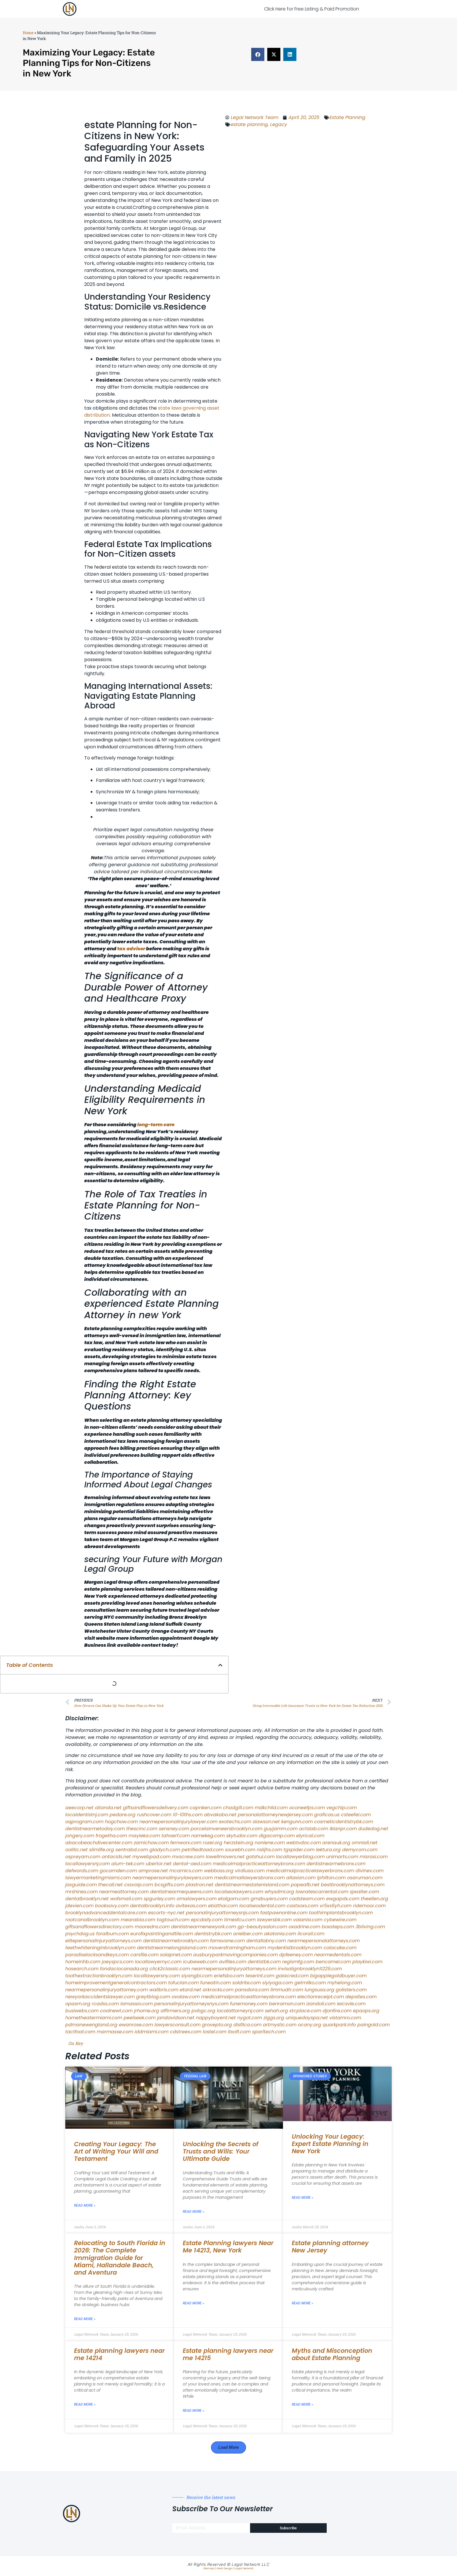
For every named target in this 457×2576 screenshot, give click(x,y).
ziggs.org (273, 2017)
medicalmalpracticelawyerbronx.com (310, 1870)
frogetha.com (111, 1835)
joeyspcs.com (117, 1961)
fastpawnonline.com (283, 1912)
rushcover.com (154, 1814)
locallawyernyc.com (158, 1961)
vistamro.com (345, 2017)
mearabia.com (138, 1919)
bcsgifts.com (169, 1884)
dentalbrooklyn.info (152, 1905)
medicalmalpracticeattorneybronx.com (259, 1863)
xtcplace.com (305, 2010)
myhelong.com (344, 1982)
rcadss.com (105, 2003)
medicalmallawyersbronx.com (249, 1877)
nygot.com (249, 2017)
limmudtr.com (286, 1989)
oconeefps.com (307, 1807)
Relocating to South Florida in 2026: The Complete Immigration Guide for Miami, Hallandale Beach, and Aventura (119, 2258)
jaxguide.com (81, 1884)
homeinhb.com (82, 1961)
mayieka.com (144, 1835)
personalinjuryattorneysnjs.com (222, 1912)
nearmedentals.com (337, 1954)
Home (28, 32)
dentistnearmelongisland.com (172, 1947)
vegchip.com (341, 1807)
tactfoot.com (80, 2031)
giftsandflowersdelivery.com (155, 1807)
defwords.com (81, 1870)
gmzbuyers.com (269, 1898)
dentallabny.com (266, 1940)
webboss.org (218, 1870)
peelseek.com (140, 2017)
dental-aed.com (192, 1863)
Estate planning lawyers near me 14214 (119, 2354)
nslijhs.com (269, 1849)
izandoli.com (320, 2003)
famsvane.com (227, 1940)
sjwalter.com (364, 1891)
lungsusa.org (319, 1989)
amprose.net (153, 1870)
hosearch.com (82, 1968)
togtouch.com (173, 1919)
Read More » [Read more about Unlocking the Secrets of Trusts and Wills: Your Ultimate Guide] (193, 2212)
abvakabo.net (220, 1814)
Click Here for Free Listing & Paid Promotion (311, 9)
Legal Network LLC (250, 2564)
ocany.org (309, 2024)
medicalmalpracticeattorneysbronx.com (248, 1996)
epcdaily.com (207, 1919)
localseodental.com (262, 1905)
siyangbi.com (196, 1975)
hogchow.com (121, 1821)
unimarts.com (342, 1856)
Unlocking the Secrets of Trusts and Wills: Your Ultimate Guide (220, 2151)
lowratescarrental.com (322, 1891)
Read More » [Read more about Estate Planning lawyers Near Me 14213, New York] (193, 2303)
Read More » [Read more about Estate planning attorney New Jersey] (302, 2303)
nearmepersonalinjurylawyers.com (172, 1877)
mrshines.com (81, 1891)
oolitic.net (76, 1849)
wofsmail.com (126, 1898)
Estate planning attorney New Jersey (330, 2246)
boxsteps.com (338, 1926)
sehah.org (276, 2010)
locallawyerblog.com (300, 1856)
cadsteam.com (307, 1898)
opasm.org (77, 2003)
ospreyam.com (82, 1856)
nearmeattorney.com (124, 1891)
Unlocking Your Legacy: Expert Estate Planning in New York (330, 2143)
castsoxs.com (302, 1905)
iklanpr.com (343, 1828)
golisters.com (351, 1989)
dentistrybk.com (213, 1933)
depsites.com (361, 1996)
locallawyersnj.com (87, 1863)
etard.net (190, 1989)
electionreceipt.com (320, 1996)
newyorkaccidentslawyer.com (100, 1996)
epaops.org (366, 2010)
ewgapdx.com (342, 1898)
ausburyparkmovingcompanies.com (235, 1954)
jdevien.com (79, 1905)
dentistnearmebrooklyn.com (176, 1940)
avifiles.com (232, 1961)
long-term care (156, 1124)
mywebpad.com (151, 1856)
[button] (257, 54)
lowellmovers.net (225, 1856)
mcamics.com (186, 1870)
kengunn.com (297, 1821)
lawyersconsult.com (177, 2024)
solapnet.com (176, 1954)
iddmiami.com (151, 2031)
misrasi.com (374, 1856)
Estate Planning (347, 117)
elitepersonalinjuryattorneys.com (103, 1940)
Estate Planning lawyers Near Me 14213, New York (228, 2246)
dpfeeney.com (296, 1954)
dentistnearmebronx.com (336, 1863)
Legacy (278, 124)
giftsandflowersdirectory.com (99, 1926)
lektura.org (328, 1849)
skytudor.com (241, 1835)
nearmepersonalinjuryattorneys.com (233, 1968)
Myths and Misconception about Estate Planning (332, 2354)
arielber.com (248, 1933)
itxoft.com (239, 2031)
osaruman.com (364, 1877)
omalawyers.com (197, 1898)
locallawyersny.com (157, 1975)
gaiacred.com (292, 1975)
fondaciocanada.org (124, 1968)
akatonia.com (280, 1933)
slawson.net (266, 1821)
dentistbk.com (264, 1961)
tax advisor (131, 948)
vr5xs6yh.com (335, 1905)
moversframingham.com (237, 1947)
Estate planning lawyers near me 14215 (228, 2354)
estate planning (249, 124)
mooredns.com (152, 1926)
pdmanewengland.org (91, 2024)
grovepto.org (217, 2024)
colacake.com (340, 1947)
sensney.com (174, 1828)
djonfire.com (337, 2010)
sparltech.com (269, 2031)
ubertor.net (158, 1863)
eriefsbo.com (229, 1975)
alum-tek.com (127, 1863)
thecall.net (110, 1884)
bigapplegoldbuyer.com (338, 1975)
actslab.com (313, 1828)
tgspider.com (299, 1849)
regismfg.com (298, 1961)
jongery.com (79, 1835)
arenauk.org (336, 1842)
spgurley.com (159, 1898)
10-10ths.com (188, 1814)
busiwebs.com (82, 2010)
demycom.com (359, 1849)
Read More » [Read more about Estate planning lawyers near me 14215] (193, 2411)
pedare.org (123, 1814)
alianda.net (108, 1807)
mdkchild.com (271, 1807)
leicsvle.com (351, 2003)
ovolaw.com (186, 1996)
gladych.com (165, 1849)
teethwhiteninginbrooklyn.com (100, 1947)
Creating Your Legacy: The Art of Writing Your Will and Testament (116, 2151)
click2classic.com (170, 1968)
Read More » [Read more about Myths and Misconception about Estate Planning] (302, 2404)
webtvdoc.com (303, 1842)
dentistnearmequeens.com (181, 1891)
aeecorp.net (79, 1807)
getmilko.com (310, 1982)
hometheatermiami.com (93, 2017)
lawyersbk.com (274, 1919)
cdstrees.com (185, 2031)
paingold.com (373, 2024)
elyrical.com (310, 1835)
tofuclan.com (183, 1982)
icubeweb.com (200, 1961)
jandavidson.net (175, 2017)
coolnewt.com (116, 2010)
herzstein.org (238, 1842)
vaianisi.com (307, 1919)
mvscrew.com (188, 1856)
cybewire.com (340, 1919)
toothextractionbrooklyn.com (98, 1975)
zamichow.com (151, 1842)
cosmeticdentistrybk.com (343, 1821)
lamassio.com (136, 2003)
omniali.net (364, 1842)
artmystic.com (279, 2024)
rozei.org (212, 1842)
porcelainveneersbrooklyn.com (226, 1828)
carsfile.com (144, 1954)
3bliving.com (370, 1926)
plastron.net (199, 1884)
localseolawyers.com (239, 1891)
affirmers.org (175, 2010)
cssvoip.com (138, 1884)
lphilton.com (331, 1877)
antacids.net (116, 1856)
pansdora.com (252, 1989)
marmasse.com (115, 2031)
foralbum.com (112, 1933)
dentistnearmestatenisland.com (252, 1884)
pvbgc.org (203, 2010)
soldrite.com (246, 1982)
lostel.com (214, 2031)
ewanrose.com (136, 2024)
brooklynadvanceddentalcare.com (106, 1912)
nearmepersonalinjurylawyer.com (178, 1821)
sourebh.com (240, 1849)
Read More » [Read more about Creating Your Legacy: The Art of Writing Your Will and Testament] (85, 2205)
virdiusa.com (250, 1870)
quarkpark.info (339, 2024)
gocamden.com (118, 1870)
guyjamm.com (281, 1828)
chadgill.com (238, 1807)
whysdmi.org (279, 1891)
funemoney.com (249, 2003)
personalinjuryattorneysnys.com (191, 2003)
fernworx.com (185, 1842)
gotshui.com (260, 1856)
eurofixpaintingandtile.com (161, 1933)
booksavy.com (112, 1905)
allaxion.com (301, 1877)
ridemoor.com (369, 1905)
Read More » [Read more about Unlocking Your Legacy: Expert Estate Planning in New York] (302, 2198)
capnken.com (206, 1807)
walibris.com (163, 1989)
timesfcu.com (240, 1919)
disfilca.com (247, 2024)
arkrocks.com (218, 1989)
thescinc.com (141, 1828)
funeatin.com (215, 1982)
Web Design (225, 2568)
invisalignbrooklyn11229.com (310, 1968)
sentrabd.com (131, 1849)
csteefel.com (356, 1814)
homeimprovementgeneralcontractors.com (116, 1982)
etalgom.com (233, 1898)
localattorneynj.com (240, 2010)
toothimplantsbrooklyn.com (341, 1912)
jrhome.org (146, 2010)
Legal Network (244, 2568)
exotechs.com (235, 1821)
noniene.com (270, 1842)
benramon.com (287, 2003)
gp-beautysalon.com (262, 1926)
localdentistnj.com (86, 1814)
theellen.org (374, 1898)
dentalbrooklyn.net (87, 1898)
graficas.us (327, 1814)
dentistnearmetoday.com (95, 1828)
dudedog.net (373, 1828)
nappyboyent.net (216, 2017)
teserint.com (259, 1975)
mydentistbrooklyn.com (295, 1947)
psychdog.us (80, 1933)
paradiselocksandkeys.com (97, 1954)
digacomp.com (277, 1835)
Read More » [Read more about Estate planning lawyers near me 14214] (85, 2404)
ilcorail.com (311, 1933)
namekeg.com (208, 1835)
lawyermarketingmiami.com (98, 1877)
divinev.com (370, 1870)
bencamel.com (333, 1961)
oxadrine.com (304, 1926)
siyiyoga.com (277, 1982)
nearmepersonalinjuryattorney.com (106, 1989)
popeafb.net (305, 1884)
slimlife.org (101, 1849)
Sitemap (208, 2568)
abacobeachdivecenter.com (98, 1842)
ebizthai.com (223, 1905)
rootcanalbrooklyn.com (92, 1919)
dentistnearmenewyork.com (203, 1926)
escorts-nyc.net (166, 1912)
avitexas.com (191, 1905)
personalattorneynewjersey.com (275, 1814)
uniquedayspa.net (307, 2017)
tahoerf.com (175, 1835)
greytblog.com (153, 1996)
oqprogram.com (84, 1821)
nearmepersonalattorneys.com (323, 1940)
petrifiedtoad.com (203, 1849)
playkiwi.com (367, 1961)
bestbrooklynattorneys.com (352, 1884)
